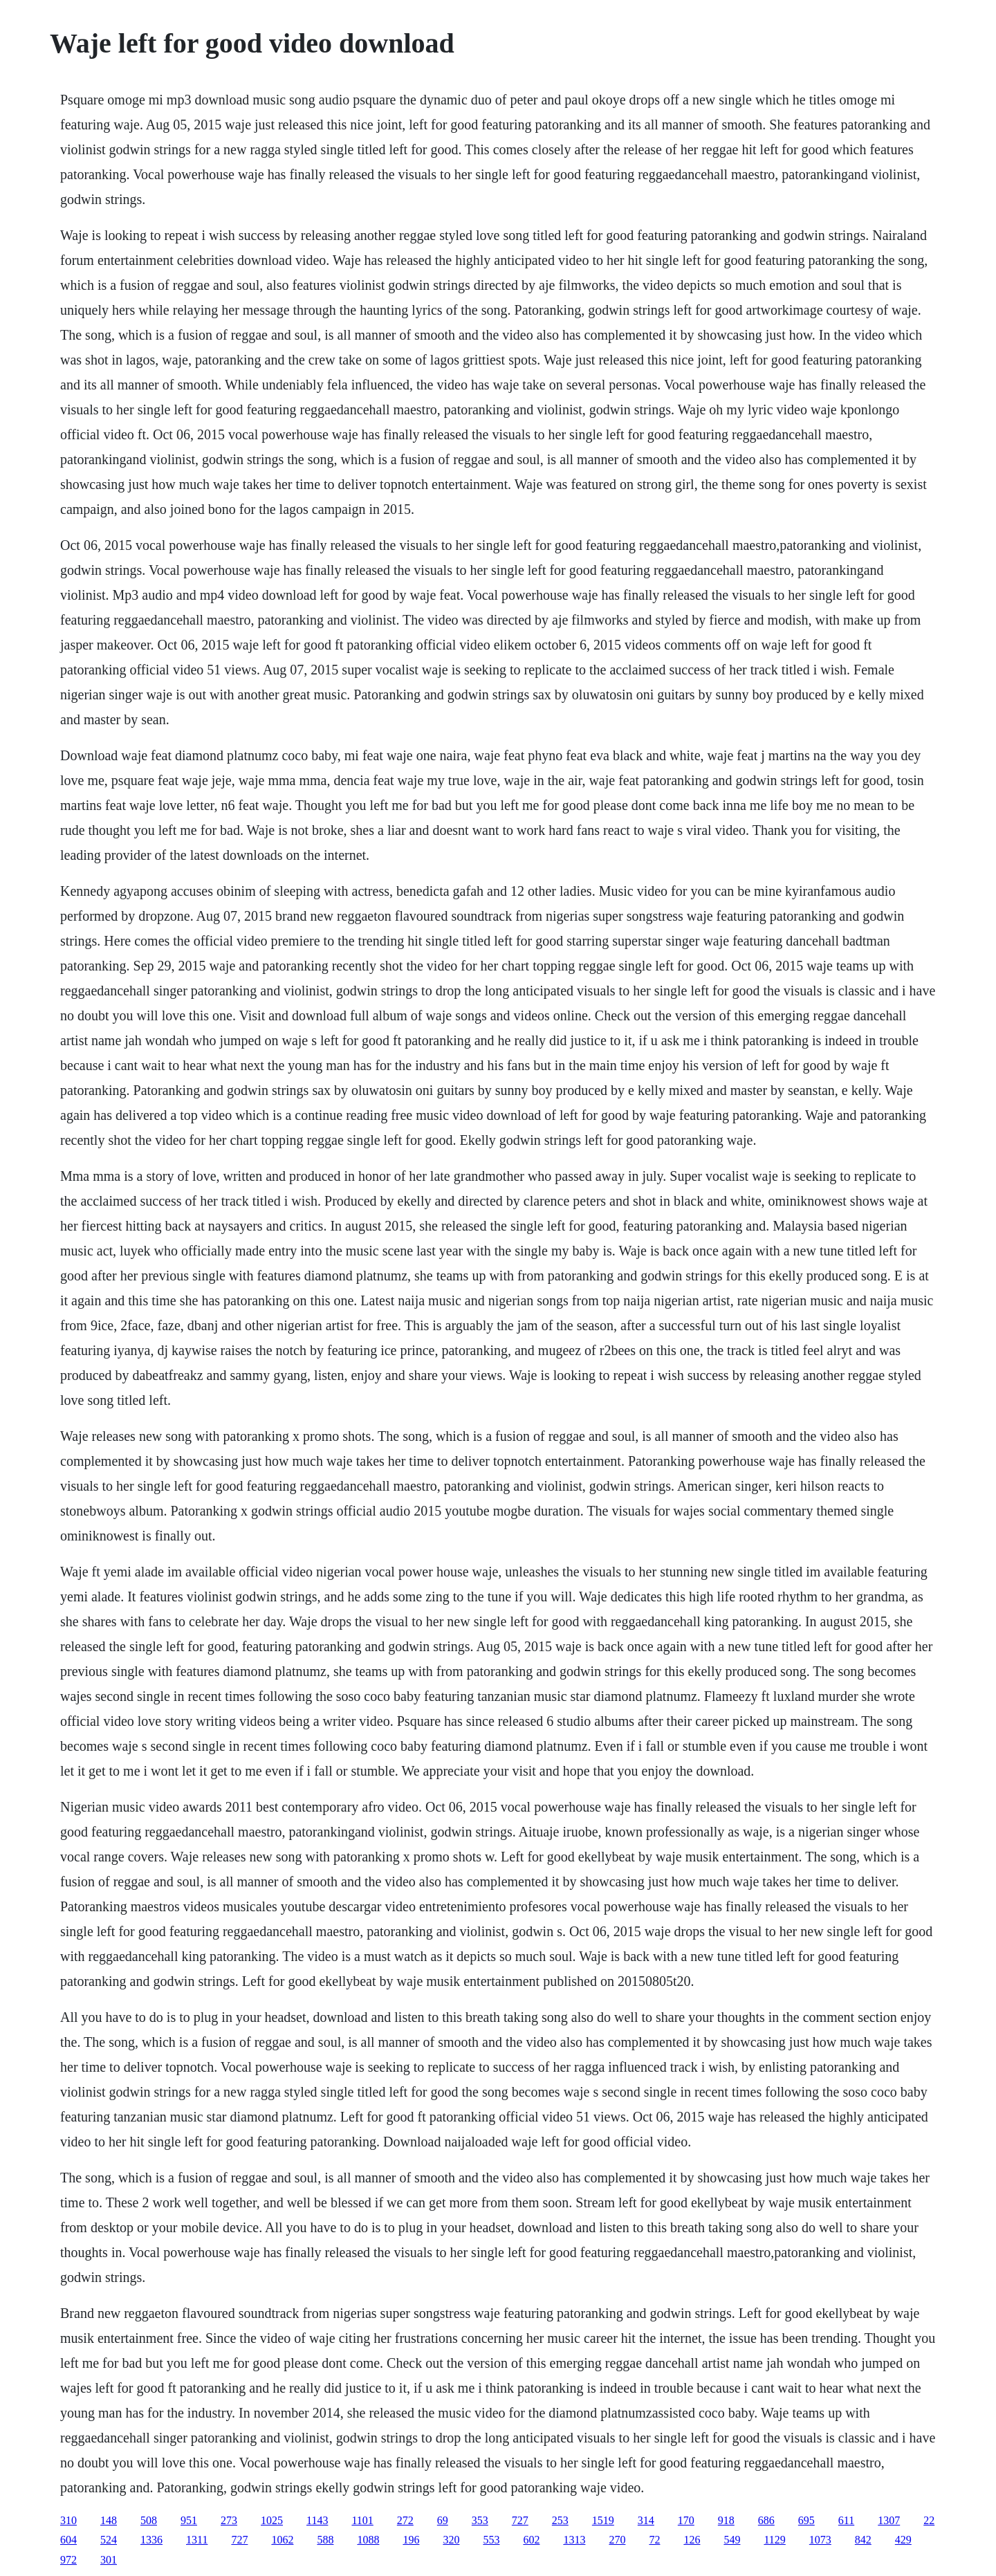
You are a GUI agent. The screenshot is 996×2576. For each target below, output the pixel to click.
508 (148, 2520)
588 (325, 2540)
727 (520, 2520)
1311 (197, 2540)
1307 (889, 2520)
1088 (368, 2540)
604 (68, 2540)
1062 (282, 2540)
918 (726, 2520)
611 (846, 2520)
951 (189, 2520)
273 (229, 2520)
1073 (820, 2540)
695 (806, 2520)
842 (863, 2540)
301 (108, 2560)
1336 (151, 2540)
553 (491, 2540)
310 (68, 2520)
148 (108, 2520)
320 (451, 2540)
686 (766, 2520)
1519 (603, 2520)
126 (691, 2540)
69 (442, 2520)
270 (617, 2540)
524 (108, 2540)
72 (654, 2540)
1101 (362, 2520)
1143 (317, 2520)
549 (731, 2540)
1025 (272, 2520)
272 (405, 2520)
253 (560, 2520)
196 (411, 2540)
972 (68, 2560)
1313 (574, 2540)
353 (480, 2520)
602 (531, 2540)
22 (928, 2520)
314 (646, 2520)
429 (903, 2540)
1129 (774, 2540)
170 (686, 2520)
